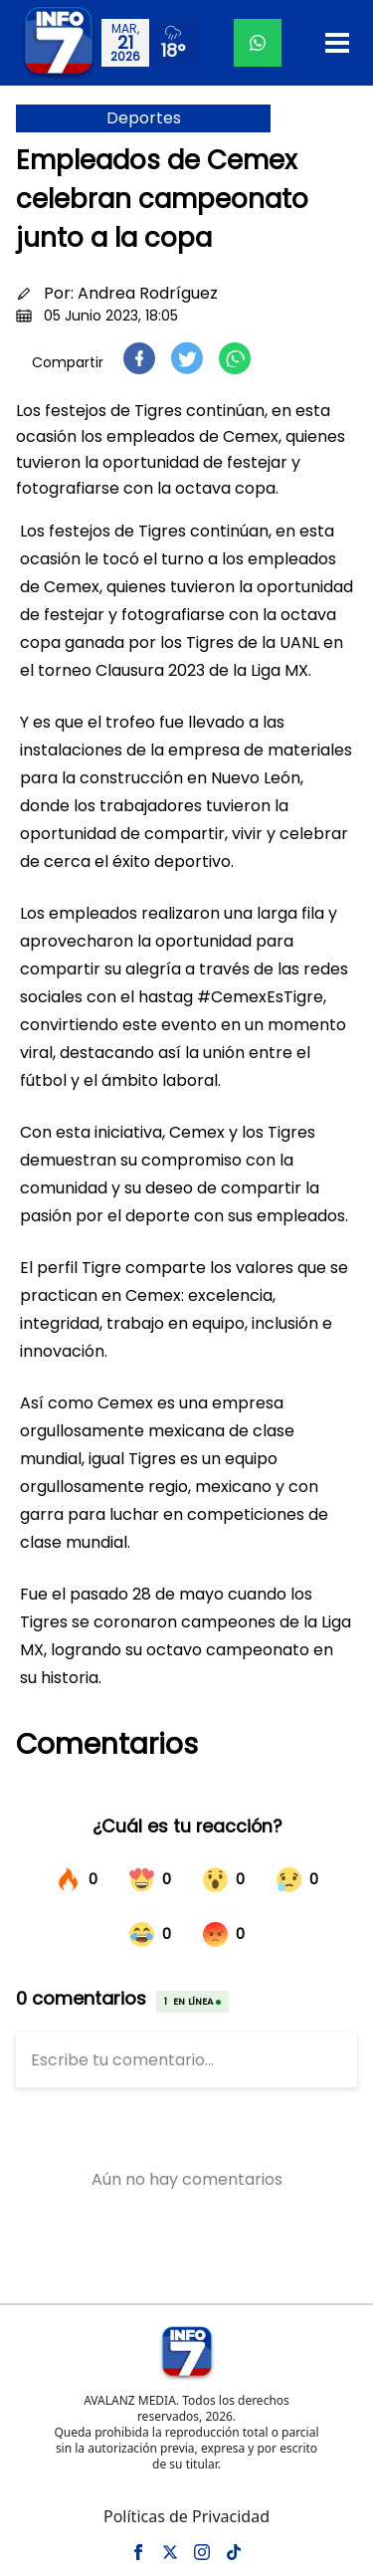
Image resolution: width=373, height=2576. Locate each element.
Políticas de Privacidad (186, 2516)
